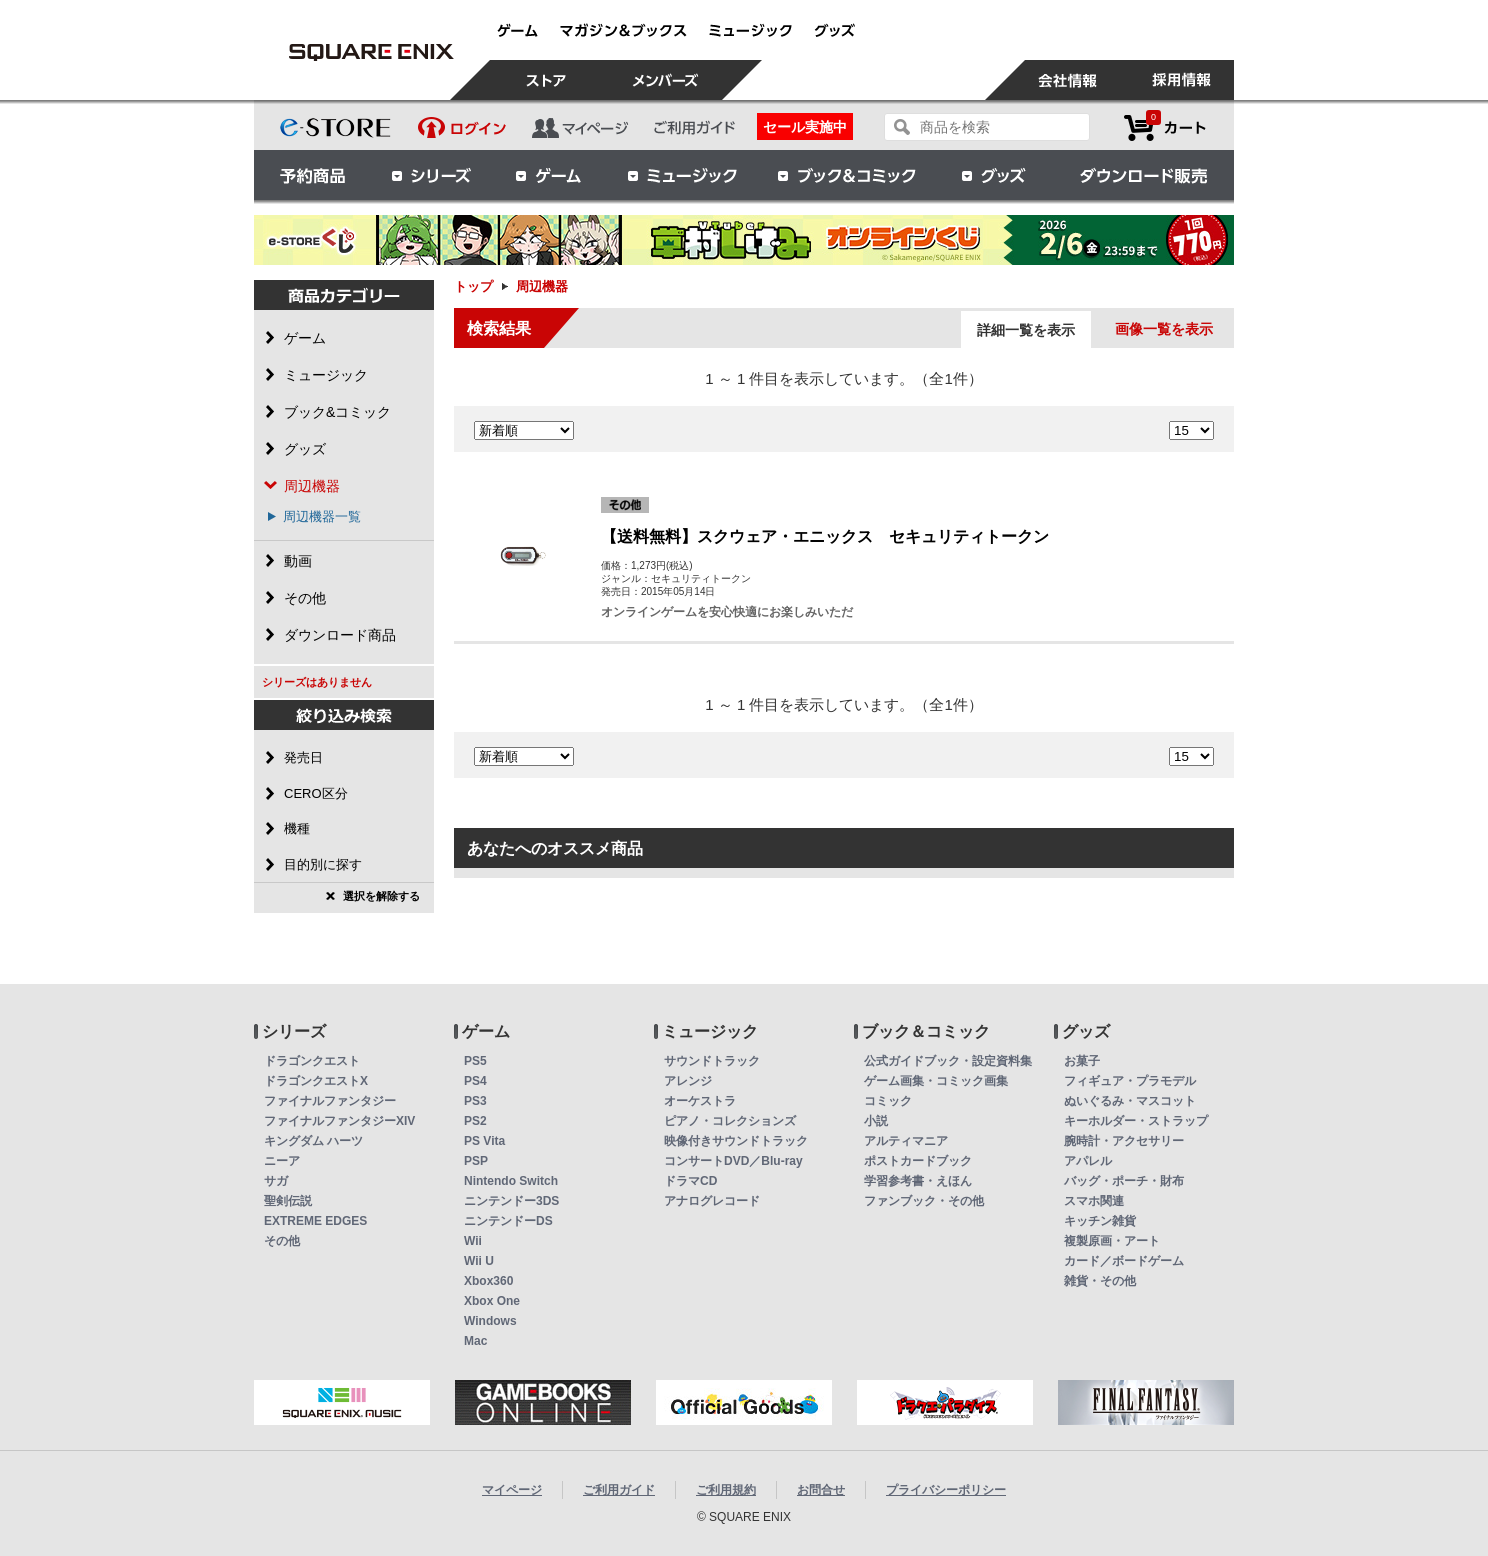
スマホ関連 (1094, 1201)
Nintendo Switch (511, 1181)
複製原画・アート (1112, 1241)
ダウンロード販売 (1144, 175)
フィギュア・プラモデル (1130, 1081)
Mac (475, 1341)
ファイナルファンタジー (330, 1101)
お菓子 (1082, 1061)
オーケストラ (700, 1101)
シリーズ (431, 175)
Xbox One (492, 1301)
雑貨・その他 (1100, 1281)
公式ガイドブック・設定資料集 (948, 1061)
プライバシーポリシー (946, 1490)
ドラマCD (690, 1181)
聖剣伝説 (288, 1201)
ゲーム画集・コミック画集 (936, 1081)
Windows (490, 1321)
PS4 (475, 1081)
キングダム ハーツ (313, 1141)
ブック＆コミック (846, 175)
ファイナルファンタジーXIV (339, 1121)
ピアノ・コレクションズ (730, 1121)
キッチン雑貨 (1100, 1221)
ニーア (282, 1161)
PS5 (475, 1061)
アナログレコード (712, 1201)
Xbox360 (488, 1281)
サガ (276, 1181)
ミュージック (682, 175)
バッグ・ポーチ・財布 (1124, 1181)
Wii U (479, 1261)
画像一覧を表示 (1164, 329)
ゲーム (549, 175)
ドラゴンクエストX (316, 1081)
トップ (473, 286)
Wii (473, 1241)
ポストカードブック (918, 1161)
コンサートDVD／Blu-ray (733, 1161)
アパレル (1088, 1161)
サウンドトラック (712, 1061)
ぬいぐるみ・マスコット (1130, 1101)
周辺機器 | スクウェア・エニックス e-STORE (371, 52)
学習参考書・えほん (918, 1181)
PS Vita (484, 1141)
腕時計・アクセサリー (1124, 1141)
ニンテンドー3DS (511, 1201)
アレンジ (688, 1081)
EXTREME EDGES (315, 1221)
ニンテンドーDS (508, 1221)
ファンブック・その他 (924, 1201)
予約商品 (313, 175)
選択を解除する (381, 896)
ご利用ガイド (619, 1490)
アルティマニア (906, 1141)
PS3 (475, 1101)
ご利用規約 (726, 1490)
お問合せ (821, 1490)
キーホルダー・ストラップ (1136, 1121)
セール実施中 (805, 127)
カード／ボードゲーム (1124, 1261)
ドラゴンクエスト (312, 1061)
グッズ (995, 175)
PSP (476, 1161)
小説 (876, 1121)
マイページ (512, 1490)
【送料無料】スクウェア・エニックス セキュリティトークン (825, 536)
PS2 (475, 1121)
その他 (282, 1241)
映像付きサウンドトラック (736, 1141)
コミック (888, 1101)
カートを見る (1165, 127)
